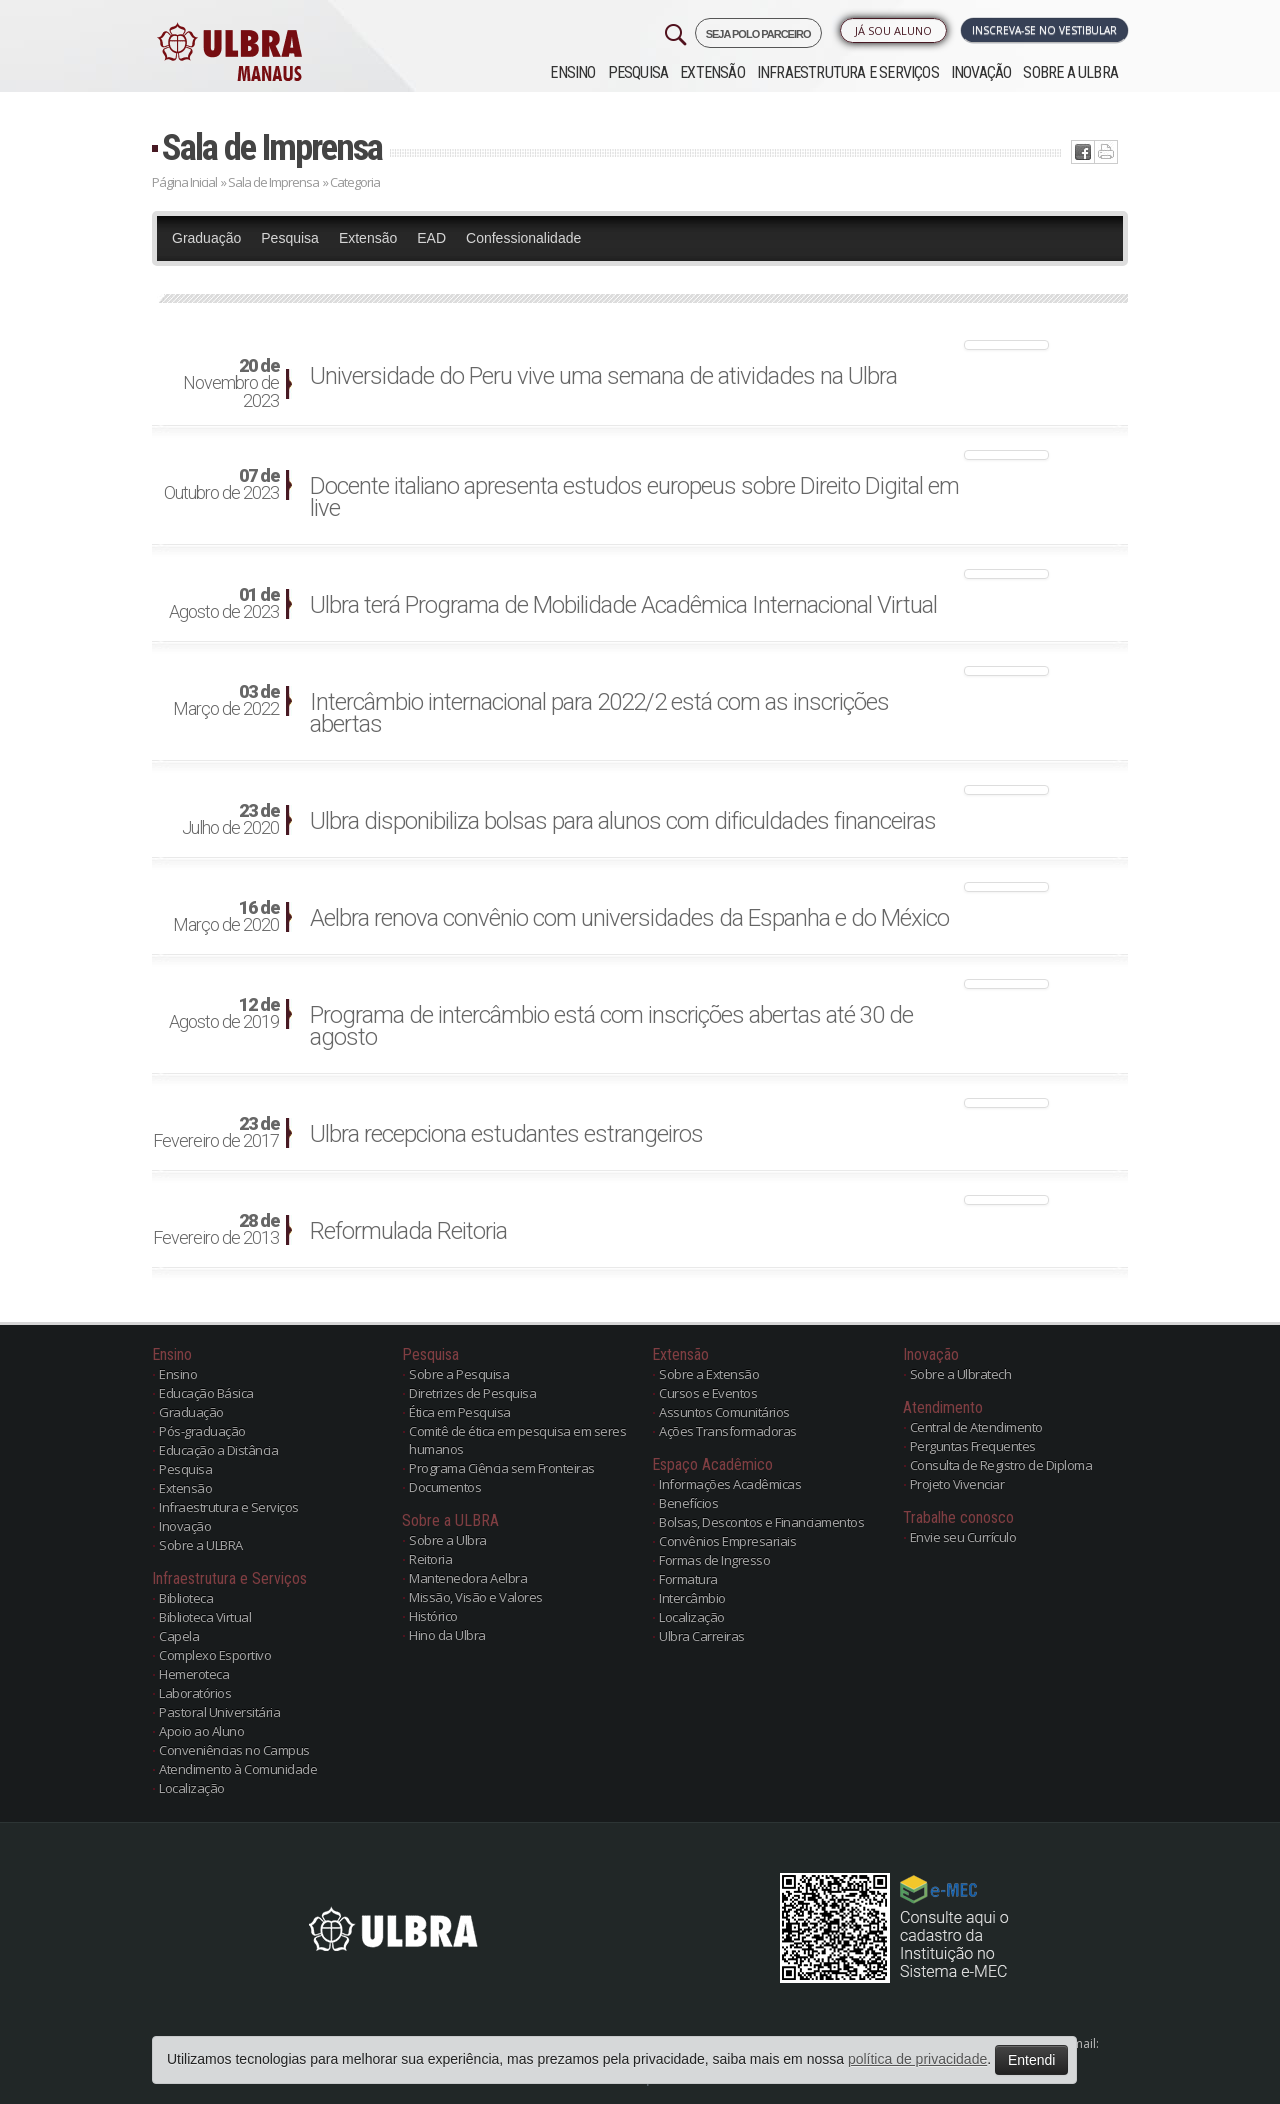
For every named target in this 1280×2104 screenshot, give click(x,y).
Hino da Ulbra (447, 1635)
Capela (179, 1636)
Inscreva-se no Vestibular (1044, 30)
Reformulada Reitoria (408, 1231)
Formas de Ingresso (714, 1560)
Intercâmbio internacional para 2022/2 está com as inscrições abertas (599, 713)
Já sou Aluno (893, 30)
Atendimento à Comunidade (238, 1769)
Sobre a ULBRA (1070, 72)
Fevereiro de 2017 (216, 1133)
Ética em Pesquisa (460, 1412)
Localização (192, 1788)
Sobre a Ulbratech (961, 1374)
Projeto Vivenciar (957, 1484)
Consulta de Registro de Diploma (1001, 1465)
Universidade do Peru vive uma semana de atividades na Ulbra (603, 376)
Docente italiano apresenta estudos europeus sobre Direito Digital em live (634, 497)
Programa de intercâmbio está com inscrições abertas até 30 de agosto (611, 1026)
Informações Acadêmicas (730, 1484)
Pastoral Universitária (219, 1712)
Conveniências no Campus (234, 1750)
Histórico (433, 1616)
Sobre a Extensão (709, 1374)
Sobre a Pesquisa (459, 1374)
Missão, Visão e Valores (476, 1597)
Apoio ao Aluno (201, 1731)
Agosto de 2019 (224, 1014)
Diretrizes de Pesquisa (472, 1393)
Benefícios (688, 1503)
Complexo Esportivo (215, 1655)
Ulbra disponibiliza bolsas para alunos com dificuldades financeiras (623, 821)
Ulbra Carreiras (702, 1636)
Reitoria (430, 1559)
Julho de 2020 (230, 820)
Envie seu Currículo (963, 1537)
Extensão (712, 72)
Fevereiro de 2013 (216, 1230)
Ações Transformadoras (728, 1431)
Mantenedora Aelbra (468, 1578)
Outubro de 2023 (221, 485)
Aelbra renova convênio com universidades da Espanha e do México (629, 918)
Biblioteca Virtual (205, 1617)
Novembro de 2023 (231, 384)
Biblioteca (186, 1598)
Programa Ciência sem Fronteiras (502, 1468)
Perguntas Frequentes (973, 1446)
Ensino (572, 72)
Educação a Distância (218, 1450)
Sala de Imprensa (272, 147)
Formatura (688, 1579)
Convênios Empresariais (727, 1541)
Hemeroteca (194, 1674)
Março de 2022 (226, 701)
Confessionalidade (523, 238)
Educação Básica (206, 1393)
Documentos (445, 1487)
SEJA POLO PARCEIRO (758, 34)
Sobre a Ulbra (448, 1540)
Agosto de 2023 (224, 604)
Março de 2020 (226, 917)
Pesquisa (638, 72)
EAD (431, 238)
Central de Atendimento (976, 1427)
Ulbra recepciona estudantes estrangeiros (506, 1134)
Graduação (206, 238)
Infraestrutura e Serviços (848, 72)
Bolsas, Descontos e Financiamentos (761, 1522)
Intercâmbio (692, 1598)
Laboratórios (195, 1693)
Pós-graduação (202, 1431)
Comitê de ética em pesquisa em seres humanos (517, 1440)
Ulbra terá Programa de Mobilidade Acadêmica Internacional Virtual (623, 605)
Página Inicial (184, 182)
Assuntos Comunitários (724, 1412)
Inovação (981, 72)
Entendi (1031, 2060)
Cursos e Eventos (708, 1393)
